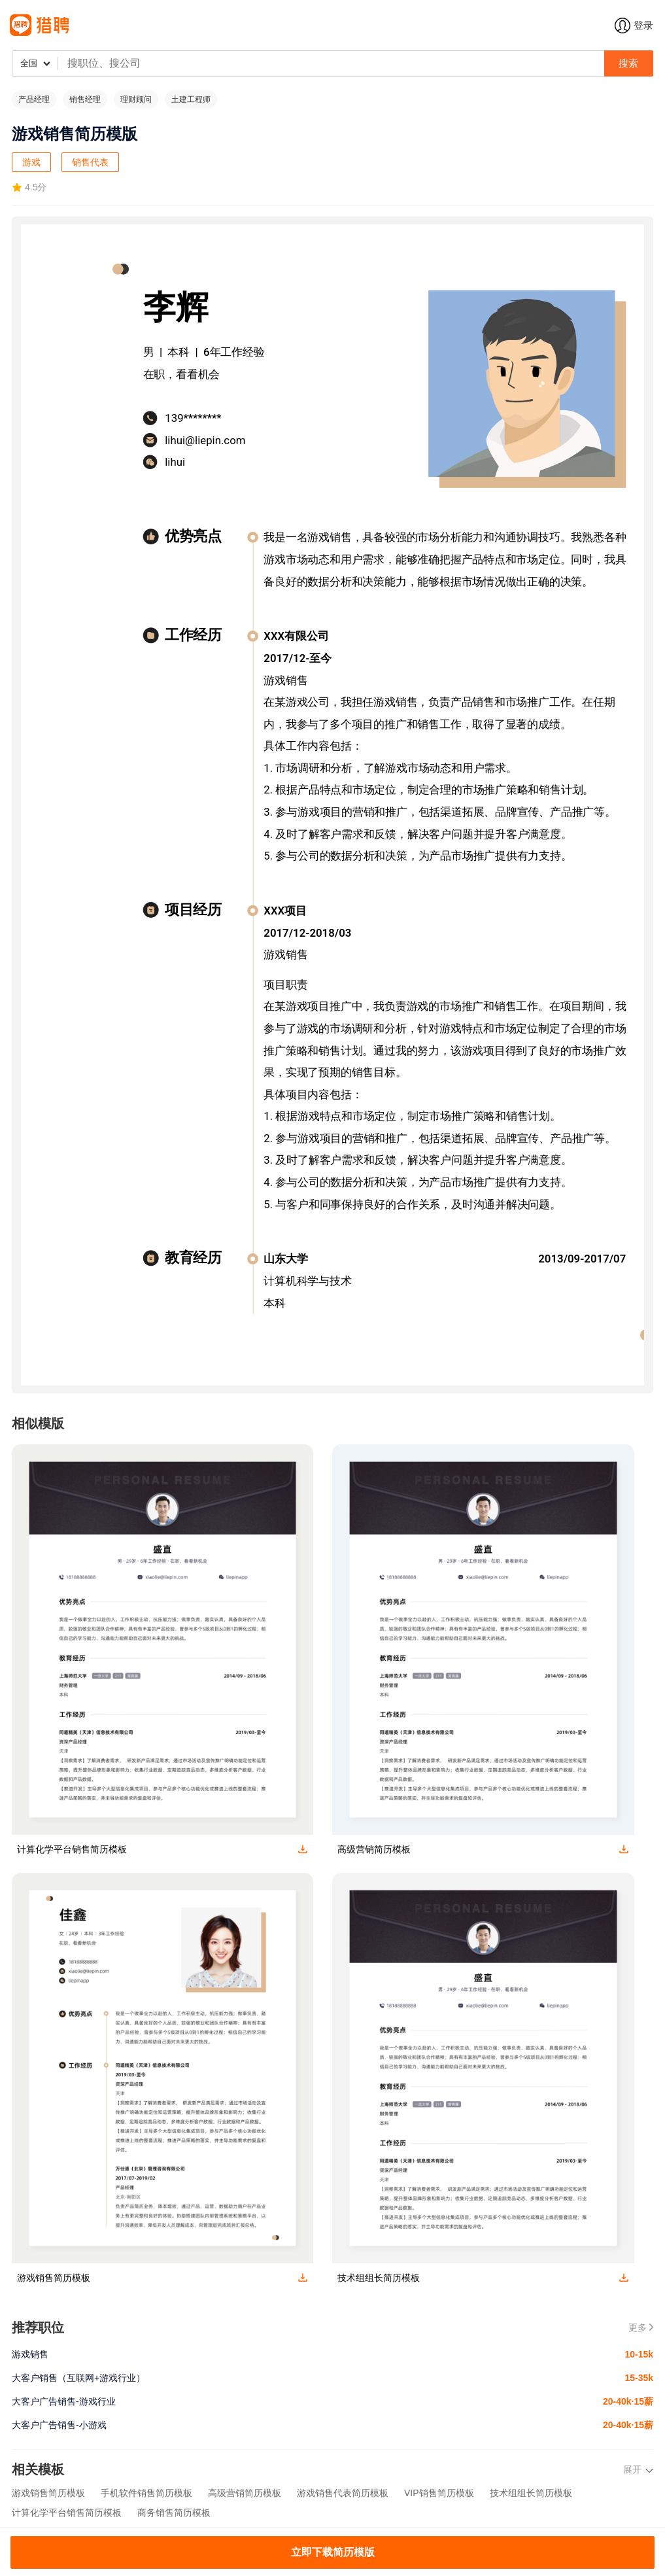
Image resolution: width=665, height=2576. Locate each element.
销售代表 (90, 162)
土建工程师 (191, 99)
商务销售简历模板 (174, 2512)
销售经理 (85, 99)
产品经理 (34, 99)
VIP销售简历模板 (439, 2493)
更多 (640, 2327)
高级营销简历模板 (244, 2493)
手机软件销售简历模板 (146, 2493)
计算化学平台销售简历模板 (67, 2512)
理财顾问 (136, 99)
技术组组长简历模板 (531, 2493)
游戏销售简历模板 (48, 2493)
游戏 (31, 162)
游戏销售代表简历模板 (342, 2493)
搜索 (628, 63)
